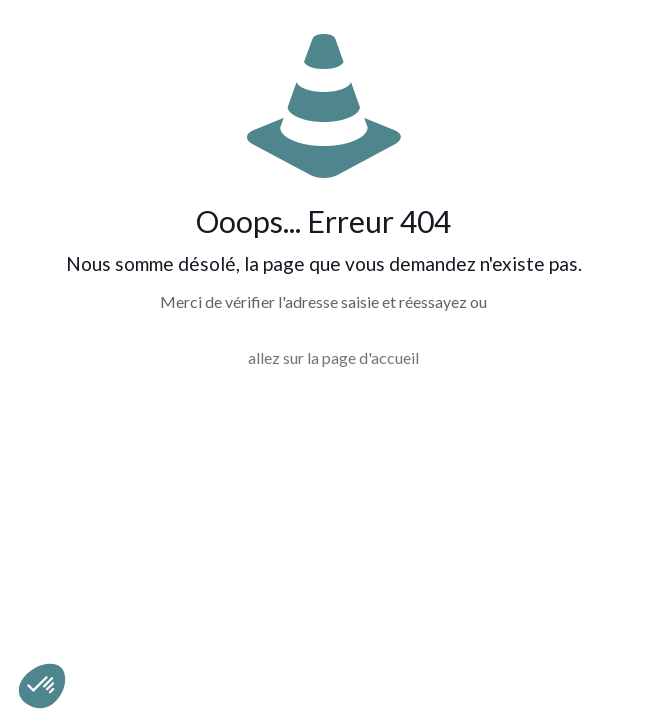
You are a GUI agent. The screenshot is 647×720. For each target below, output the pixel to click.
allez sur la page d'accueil (333, 357)
